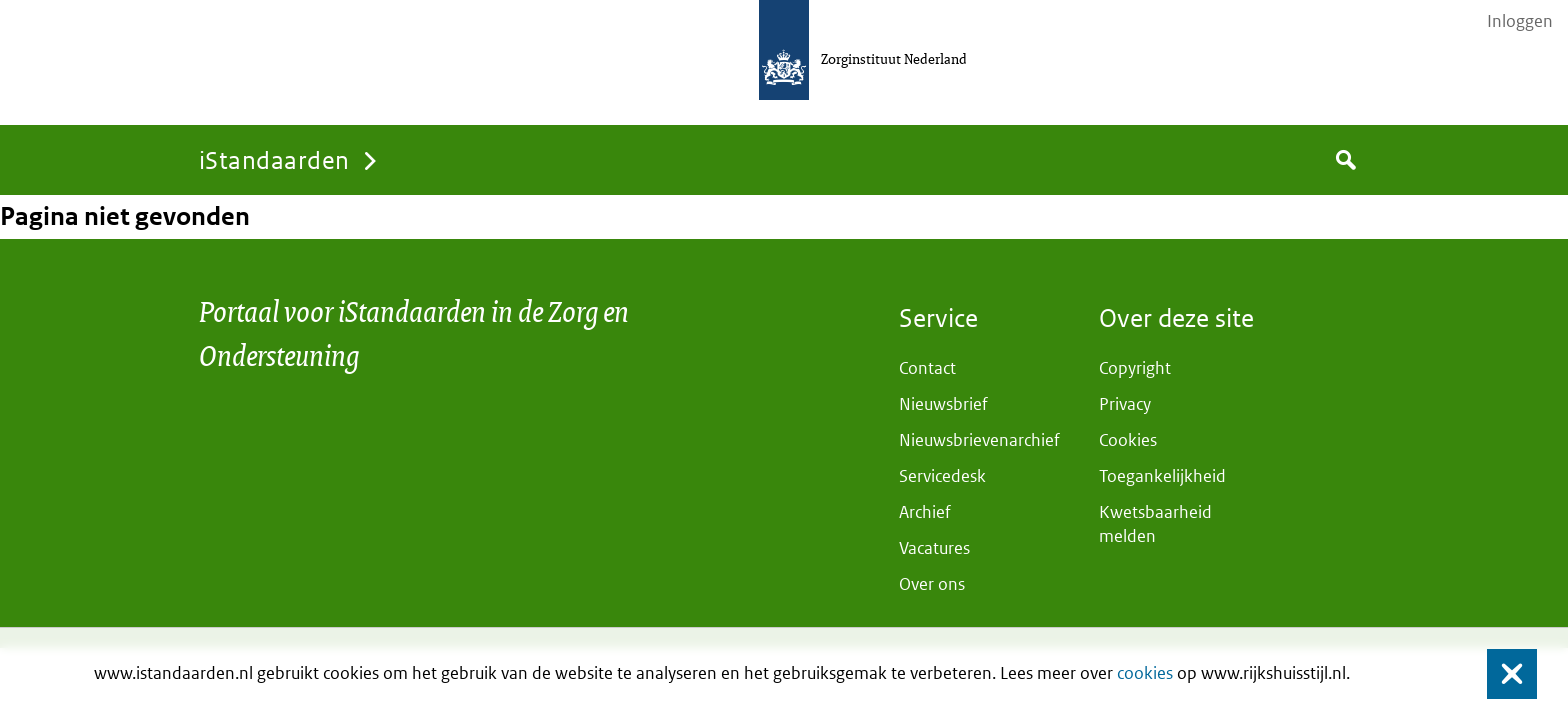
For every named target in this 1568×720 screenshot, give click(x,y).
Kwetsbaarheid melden (1155, 524)
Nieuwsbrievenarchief (979, 440)
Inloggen (1520, 21)
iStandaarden (274, 159)
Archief (925, 512)
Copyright (1135, 368)
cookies (1145, 673)
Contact (927, 368)
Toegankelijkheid (1162, 476)
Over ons (932, 584)
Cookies (1128, 440)
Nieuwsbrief (943, 404)
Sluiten (1502, 674)
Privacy (1125, 404)
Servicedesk (942, 476)
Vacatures (934, 548)
